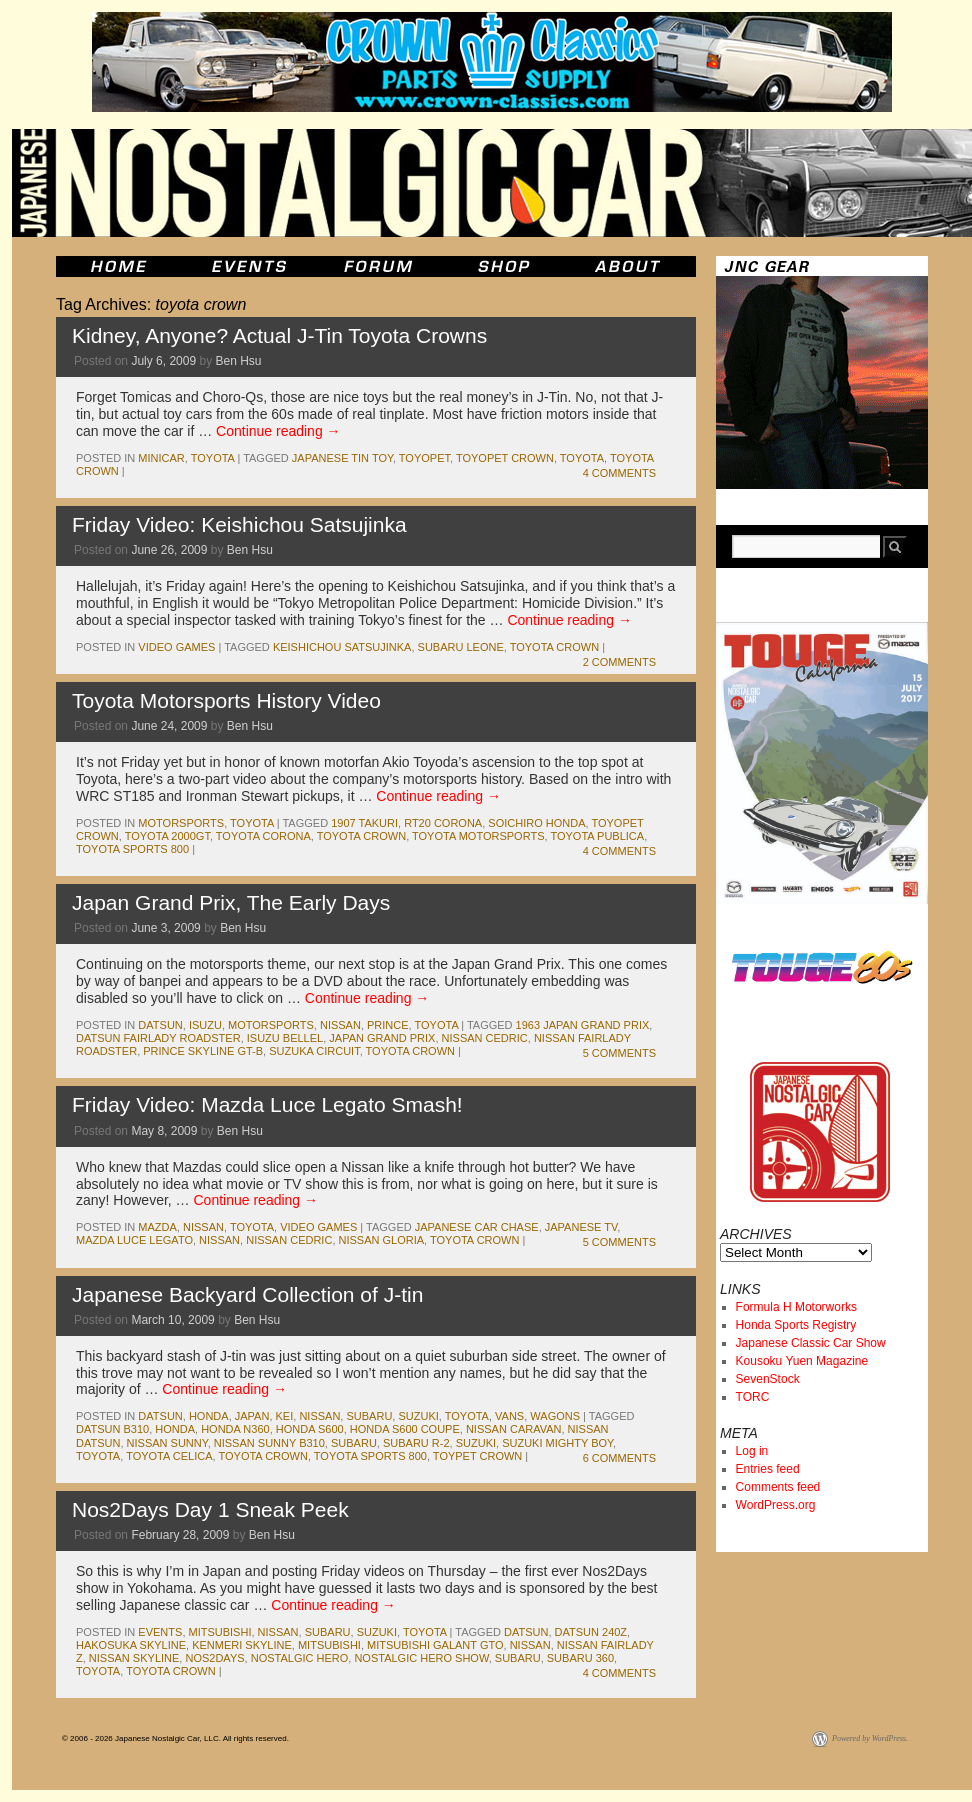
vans (509, 1416)
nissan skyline (134, 1658)
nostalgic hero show (421, 1658)
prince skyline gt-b (203, 1051)
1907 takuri (364, 823)
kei (285, 1416)
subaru (369, 1416)
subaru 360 (580, 1658)
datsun (160, 1025)
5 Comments (619, 1053)
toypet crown (477, 1456)
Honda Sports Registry (796, 1325)
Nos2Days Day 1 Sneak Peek (210, 1509)
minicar (161, 458)
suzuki (418, 1416)
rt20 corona (443, 823)
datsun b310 (112, 1429)
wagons (555, 1416)
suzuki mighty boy (557, 1443)
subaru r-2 (416, 1443)
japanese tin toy (342, 458)
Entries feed (768, 1469)
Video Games (176, 647)
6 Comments (619, 1458)
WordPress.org (776, 1505)
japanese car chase (477, 1227)
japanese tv (581, 1227)
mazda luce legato (134, 1240)
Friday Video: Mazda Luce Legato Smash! (267, 1104)
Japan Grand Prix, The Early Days (231, 902)
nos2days (214, 1658)
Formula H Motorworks (796, 1307)
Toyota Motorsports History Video (226, 700)
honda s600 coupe (405, 1429)
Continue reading (278, 431)
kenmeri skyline (242, 1645)
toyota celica (169, 1456)
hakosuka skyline (131, 1645)
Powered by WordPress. (870, 1738)
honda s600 (310, 1429)
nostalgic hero (300, 1658)
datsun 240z (591, 1632)
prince (388, 1025)
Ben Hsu (238, 361)
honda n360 (235, 1429)
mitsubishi (220, 1632)
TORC (753, 1397)
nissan (340, 1025)
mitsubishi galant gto (435, 1645)
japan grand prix (382, 1038)
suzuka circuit (314, 1051)
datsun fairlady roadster (158, 1038)
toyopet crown (505, 458)
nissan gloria (382, 1240)
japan (252, 1416)
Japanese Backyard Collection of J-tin (247, 1294)
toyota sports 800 (132, 849)
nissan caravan (514, 1429)
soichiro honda (536, 823)
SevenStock (768, 1379)
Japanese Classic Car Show (811, 1343)
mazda (157, 1227)
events (160, 1632)
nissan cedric (485, 1038)
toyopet (424, 458)
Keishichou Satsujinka (342, 647)
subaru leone (461, 647)
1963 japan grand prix (583, 1025)
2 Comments (619, 662)
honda (209, 1416)
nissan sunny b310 (269, 1443)
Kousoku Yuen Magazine (802, 1361)
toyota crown (554, 647)
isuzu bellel (285, 1038)
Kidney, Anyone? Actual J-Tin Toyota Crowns (279, 335)
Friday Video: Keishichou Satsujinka (239, 524)
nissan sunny (167, 1443)
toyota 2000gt (167, 836)
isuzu (205, 1025)
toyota (213, 458)
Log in (752, 1451)
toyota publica (597, 836)
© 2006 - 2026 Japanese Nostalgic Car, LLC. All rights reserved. (175, 1738)
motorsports (181, 823)
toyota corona (263, 836)
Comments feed (778, 1487)
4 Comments (619, 473)
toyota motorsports (478, 836)
